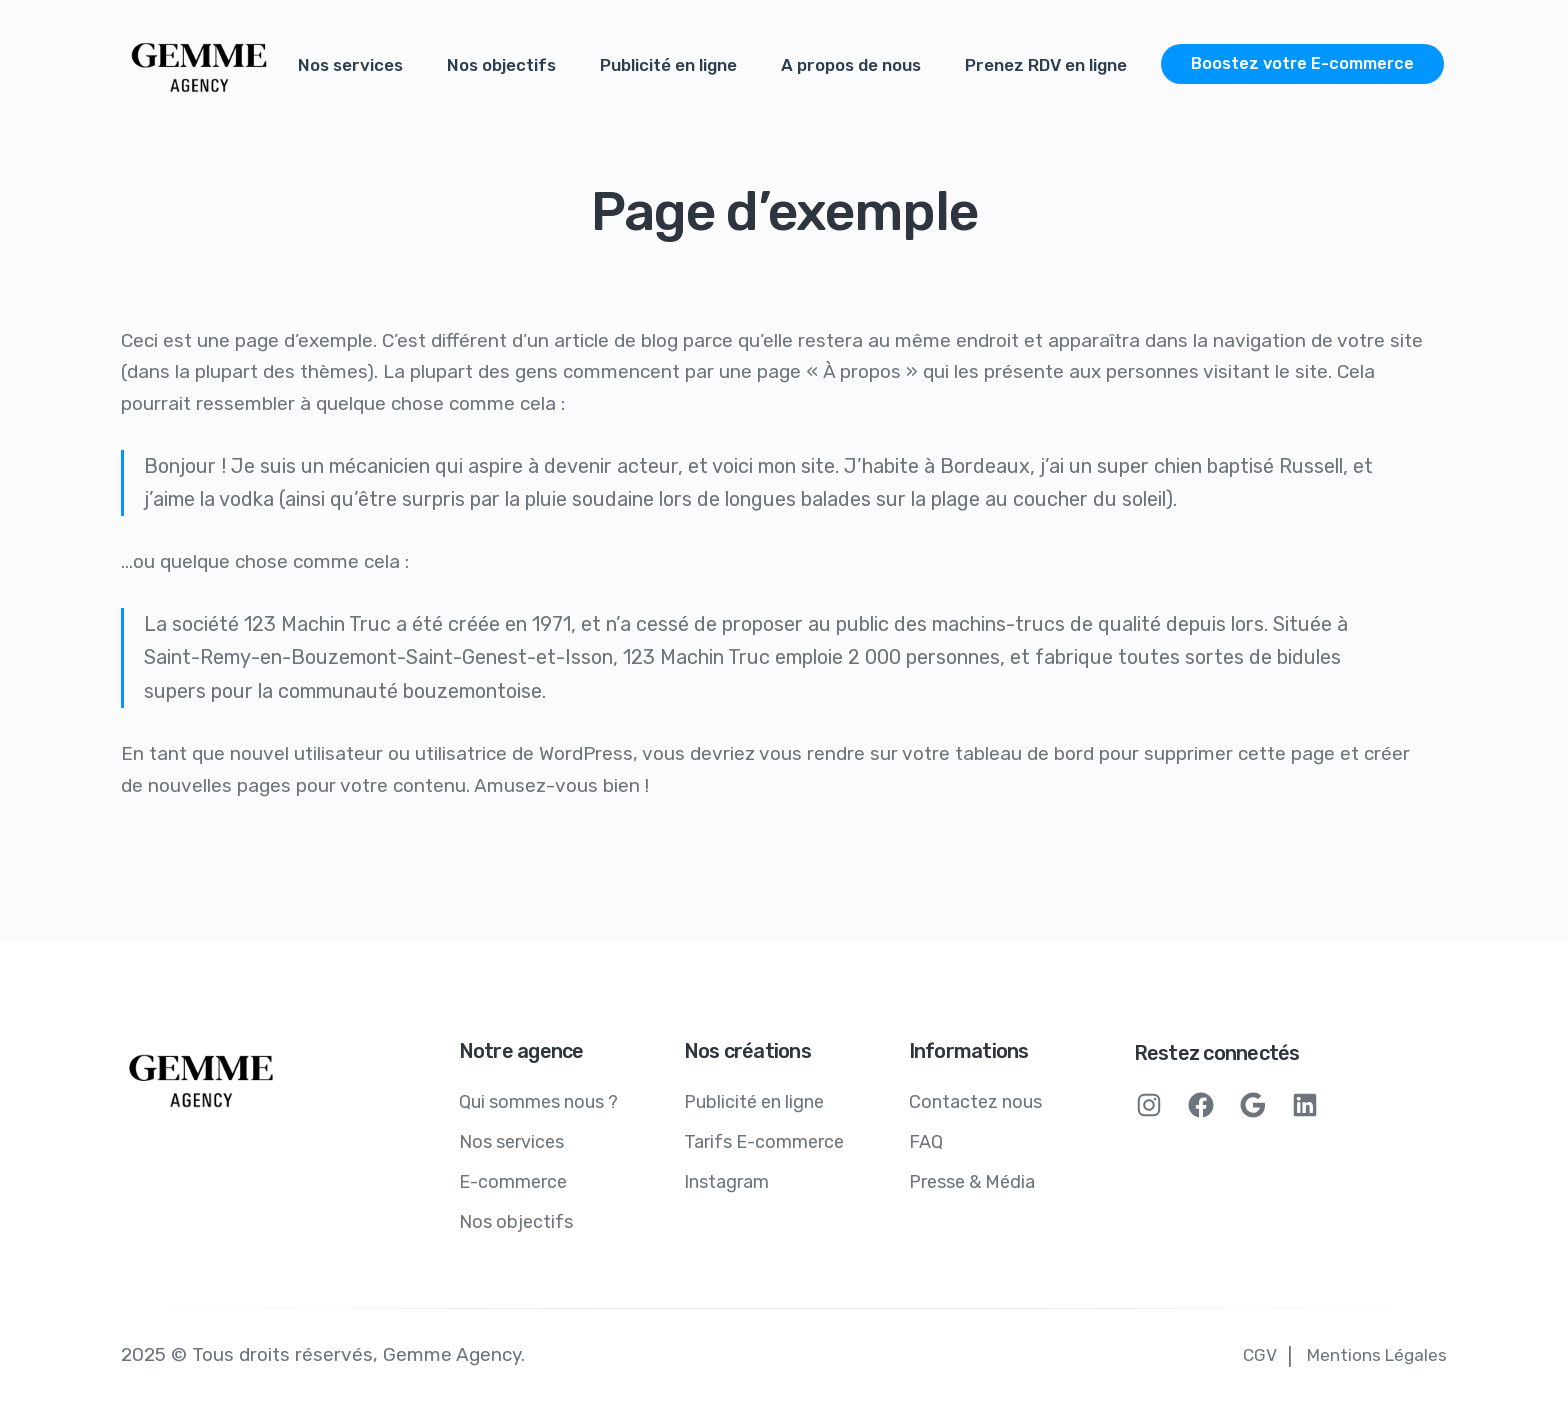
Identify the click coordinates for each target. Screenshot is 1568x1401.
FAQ (926, 1142)
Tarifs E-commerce (764, 1142)
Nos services (350, 65)
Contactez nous (975, 1102)
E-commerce (513, 1182)
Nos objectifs (501, 65)
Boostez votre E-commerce (1302, 63)
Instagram (726, 1182)
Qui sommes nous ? (538, 1102)
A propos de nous (851, 65)
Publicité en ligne (668, 65)
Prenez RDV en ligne (1046, 65)
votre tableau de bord (998, 753)
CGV (1260, 1355)
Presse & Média (972, 1182)
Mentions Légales (1377, 1355)
